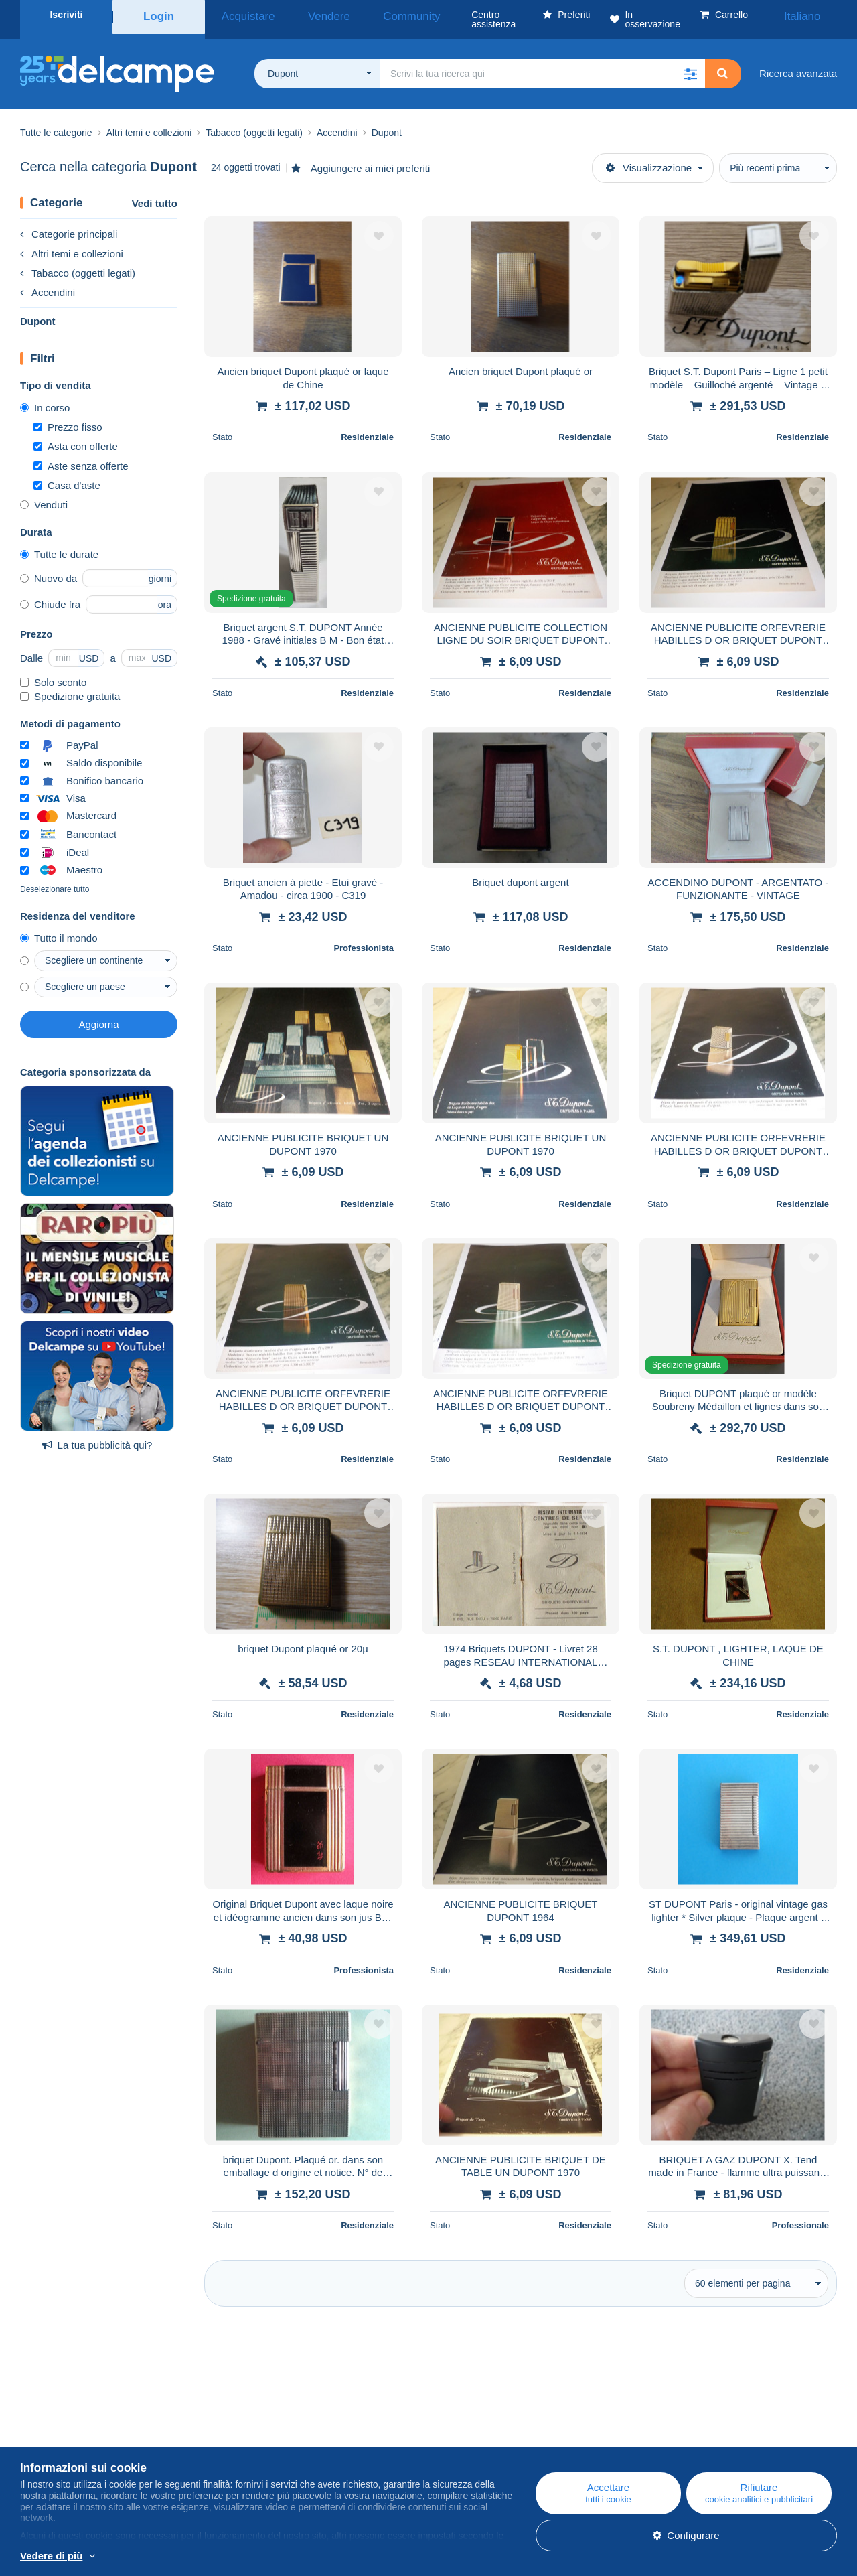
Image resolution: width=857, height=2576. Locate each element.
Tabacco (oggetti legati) (77, 263)
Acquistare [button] (240, 14)
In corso (45, 398)
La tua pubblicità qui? (97, 1435)
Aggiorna (98, 1015)
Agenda (265, 2433)
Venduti (44, 495)
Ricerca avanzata (798, 64)
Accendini (47, 283)
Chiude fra (50, 595)
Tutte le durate (59, 545)
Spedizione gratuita (70, 687)
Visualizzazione (649, 158)
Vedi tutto (154, 194)
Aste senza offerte (81, 456)
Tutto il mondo (59, 928)
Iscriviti (66, 14)
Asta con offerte (75, 437)
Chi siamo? (45, 2417)
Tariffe (34, 2449)
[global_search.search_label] (542, 64)
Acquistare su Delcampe (530, 2433)
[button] (690, 64)
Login (158, 14)
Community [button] (368, 14)
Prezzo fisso (67, 417)
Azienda (45, 2433)
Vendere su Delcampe (524, 2449)
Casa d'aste (66, 476)
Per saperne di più (138, 2556)
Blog (264, 2417)
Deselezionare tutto (54, 880)
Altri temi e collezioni (71, 244)
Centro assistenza (515, 2417)
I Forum (265, 2449)
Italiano (812, 14)
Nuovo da (48, 569)
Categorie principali (68, 224)
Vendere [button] (303, 14)
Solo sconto (53, 672)
